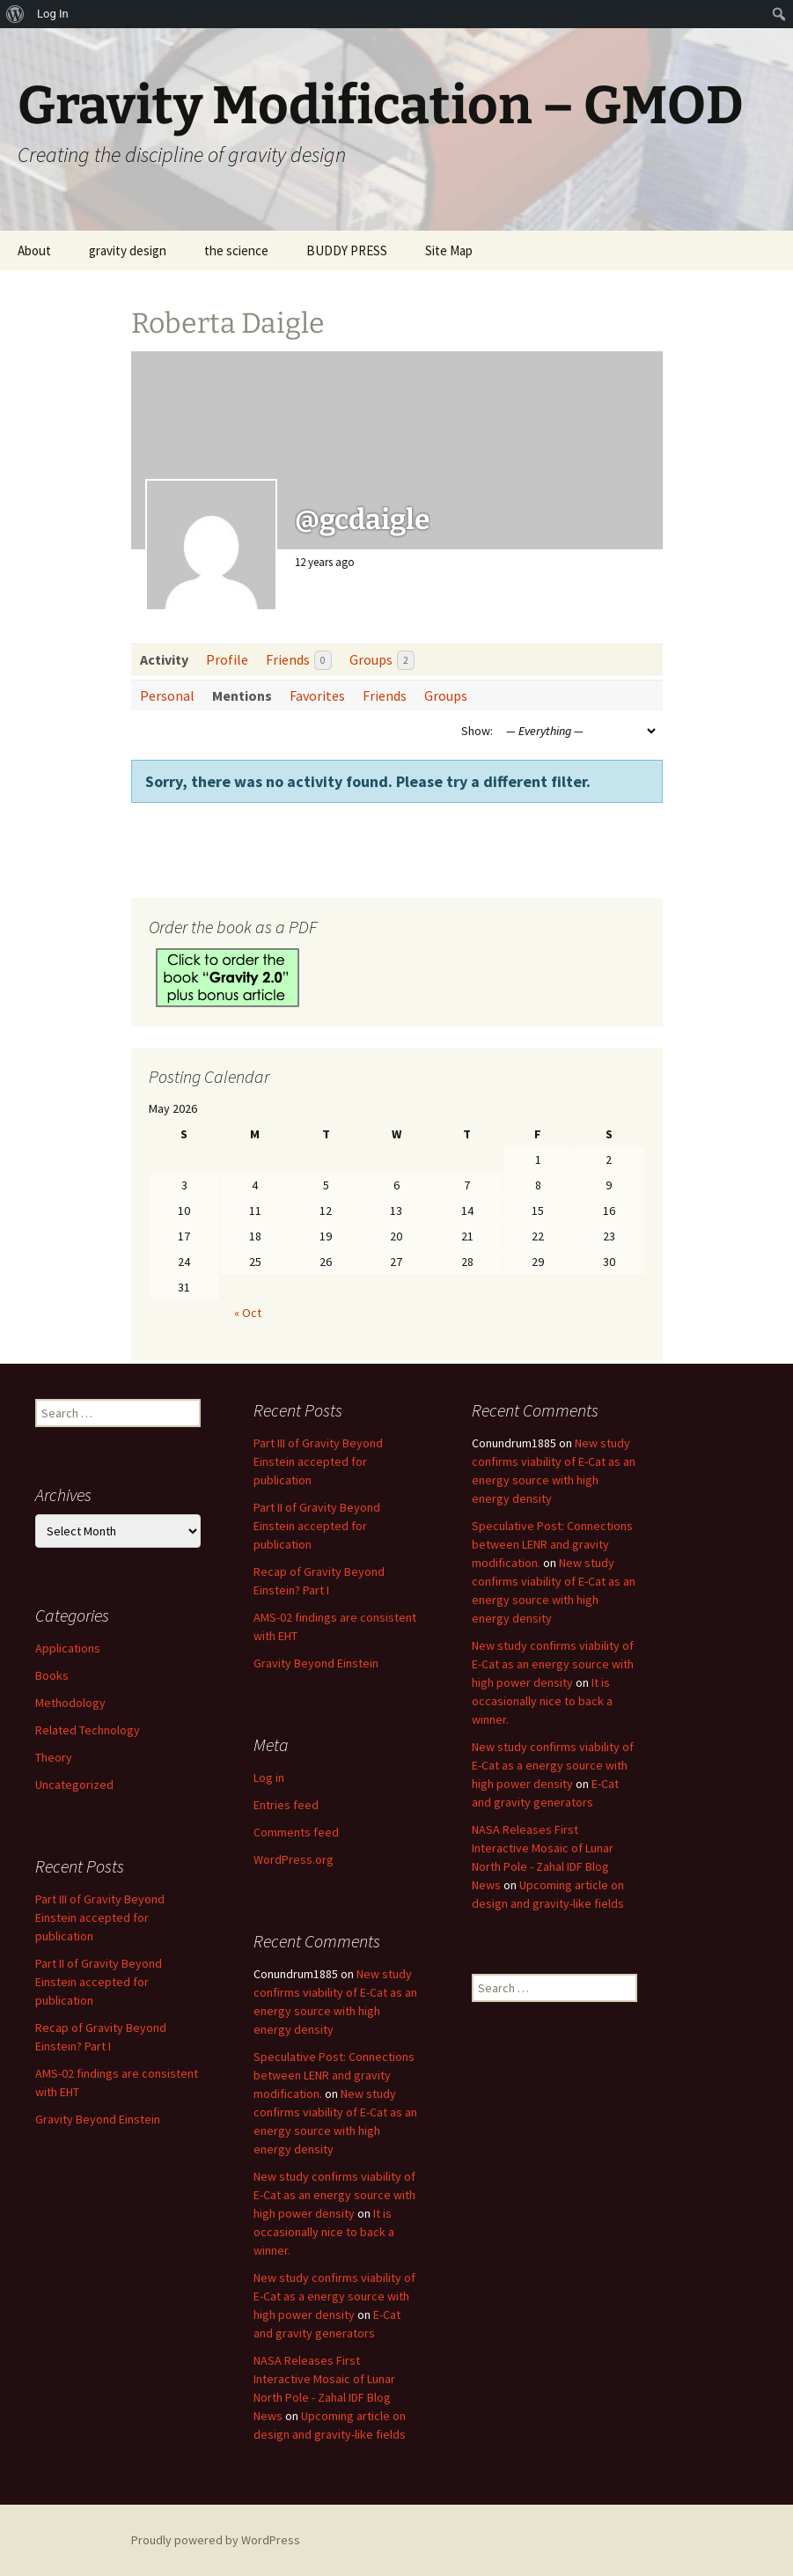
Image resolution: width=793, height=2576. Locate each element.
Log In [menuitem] (53, 13)
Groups (382, 661)
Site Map (449, 250)
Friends (299, 661)
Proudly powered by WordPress (215, 2540)
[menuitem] (15, 14)
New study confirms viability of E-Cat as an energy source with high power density (553, 1664)
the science (236, 250)
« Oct (247, 1313)
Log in (268, 1777)
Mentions (242, 695)
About (34, 250)
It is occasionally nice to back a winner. (542, 1700)
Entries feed (286, 1805)
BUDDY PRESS (346, 250)
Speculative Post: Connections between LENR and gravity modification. (552, 1544)
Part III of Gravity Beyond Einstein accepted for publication (318, 1461)
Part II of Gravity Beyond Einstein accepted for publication (316, 1525)
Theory (53, 1757)
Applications (67, 1648)
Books (52, 1675)
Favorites (317, 695)
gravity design (127, 250)
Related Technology (87, 1730)
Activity (164, 659)
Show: (477, 731)
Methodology (70, 1703)
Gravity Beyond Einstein (315, 1663)
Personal (167, 695)
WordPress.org (293, 1859)
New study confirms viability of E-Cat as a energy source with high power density (553, 1765)
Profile (227, 659)
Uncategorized (74, 1784)
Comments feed (296, 1832)
